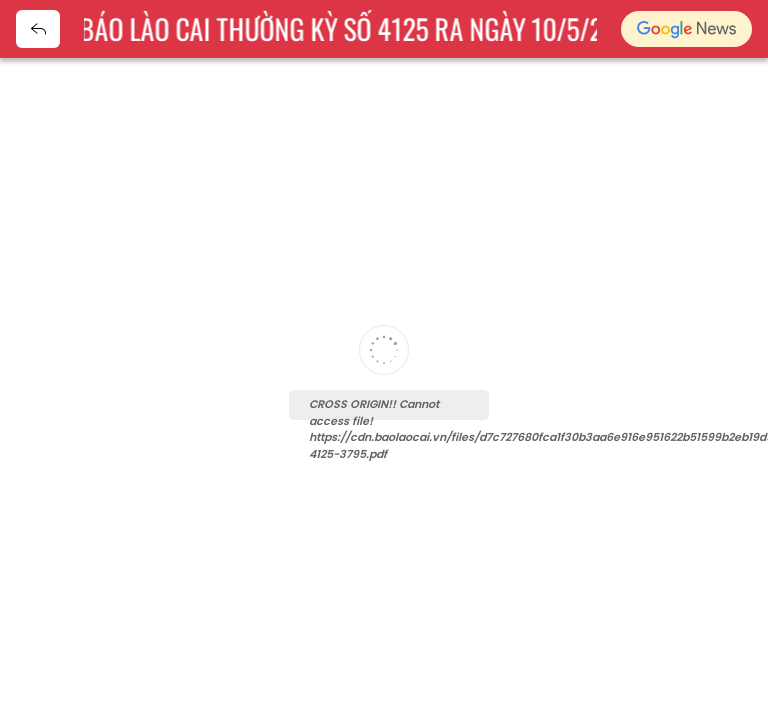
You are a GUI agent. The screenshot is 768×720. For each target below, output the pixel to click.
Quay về (38, 29)
